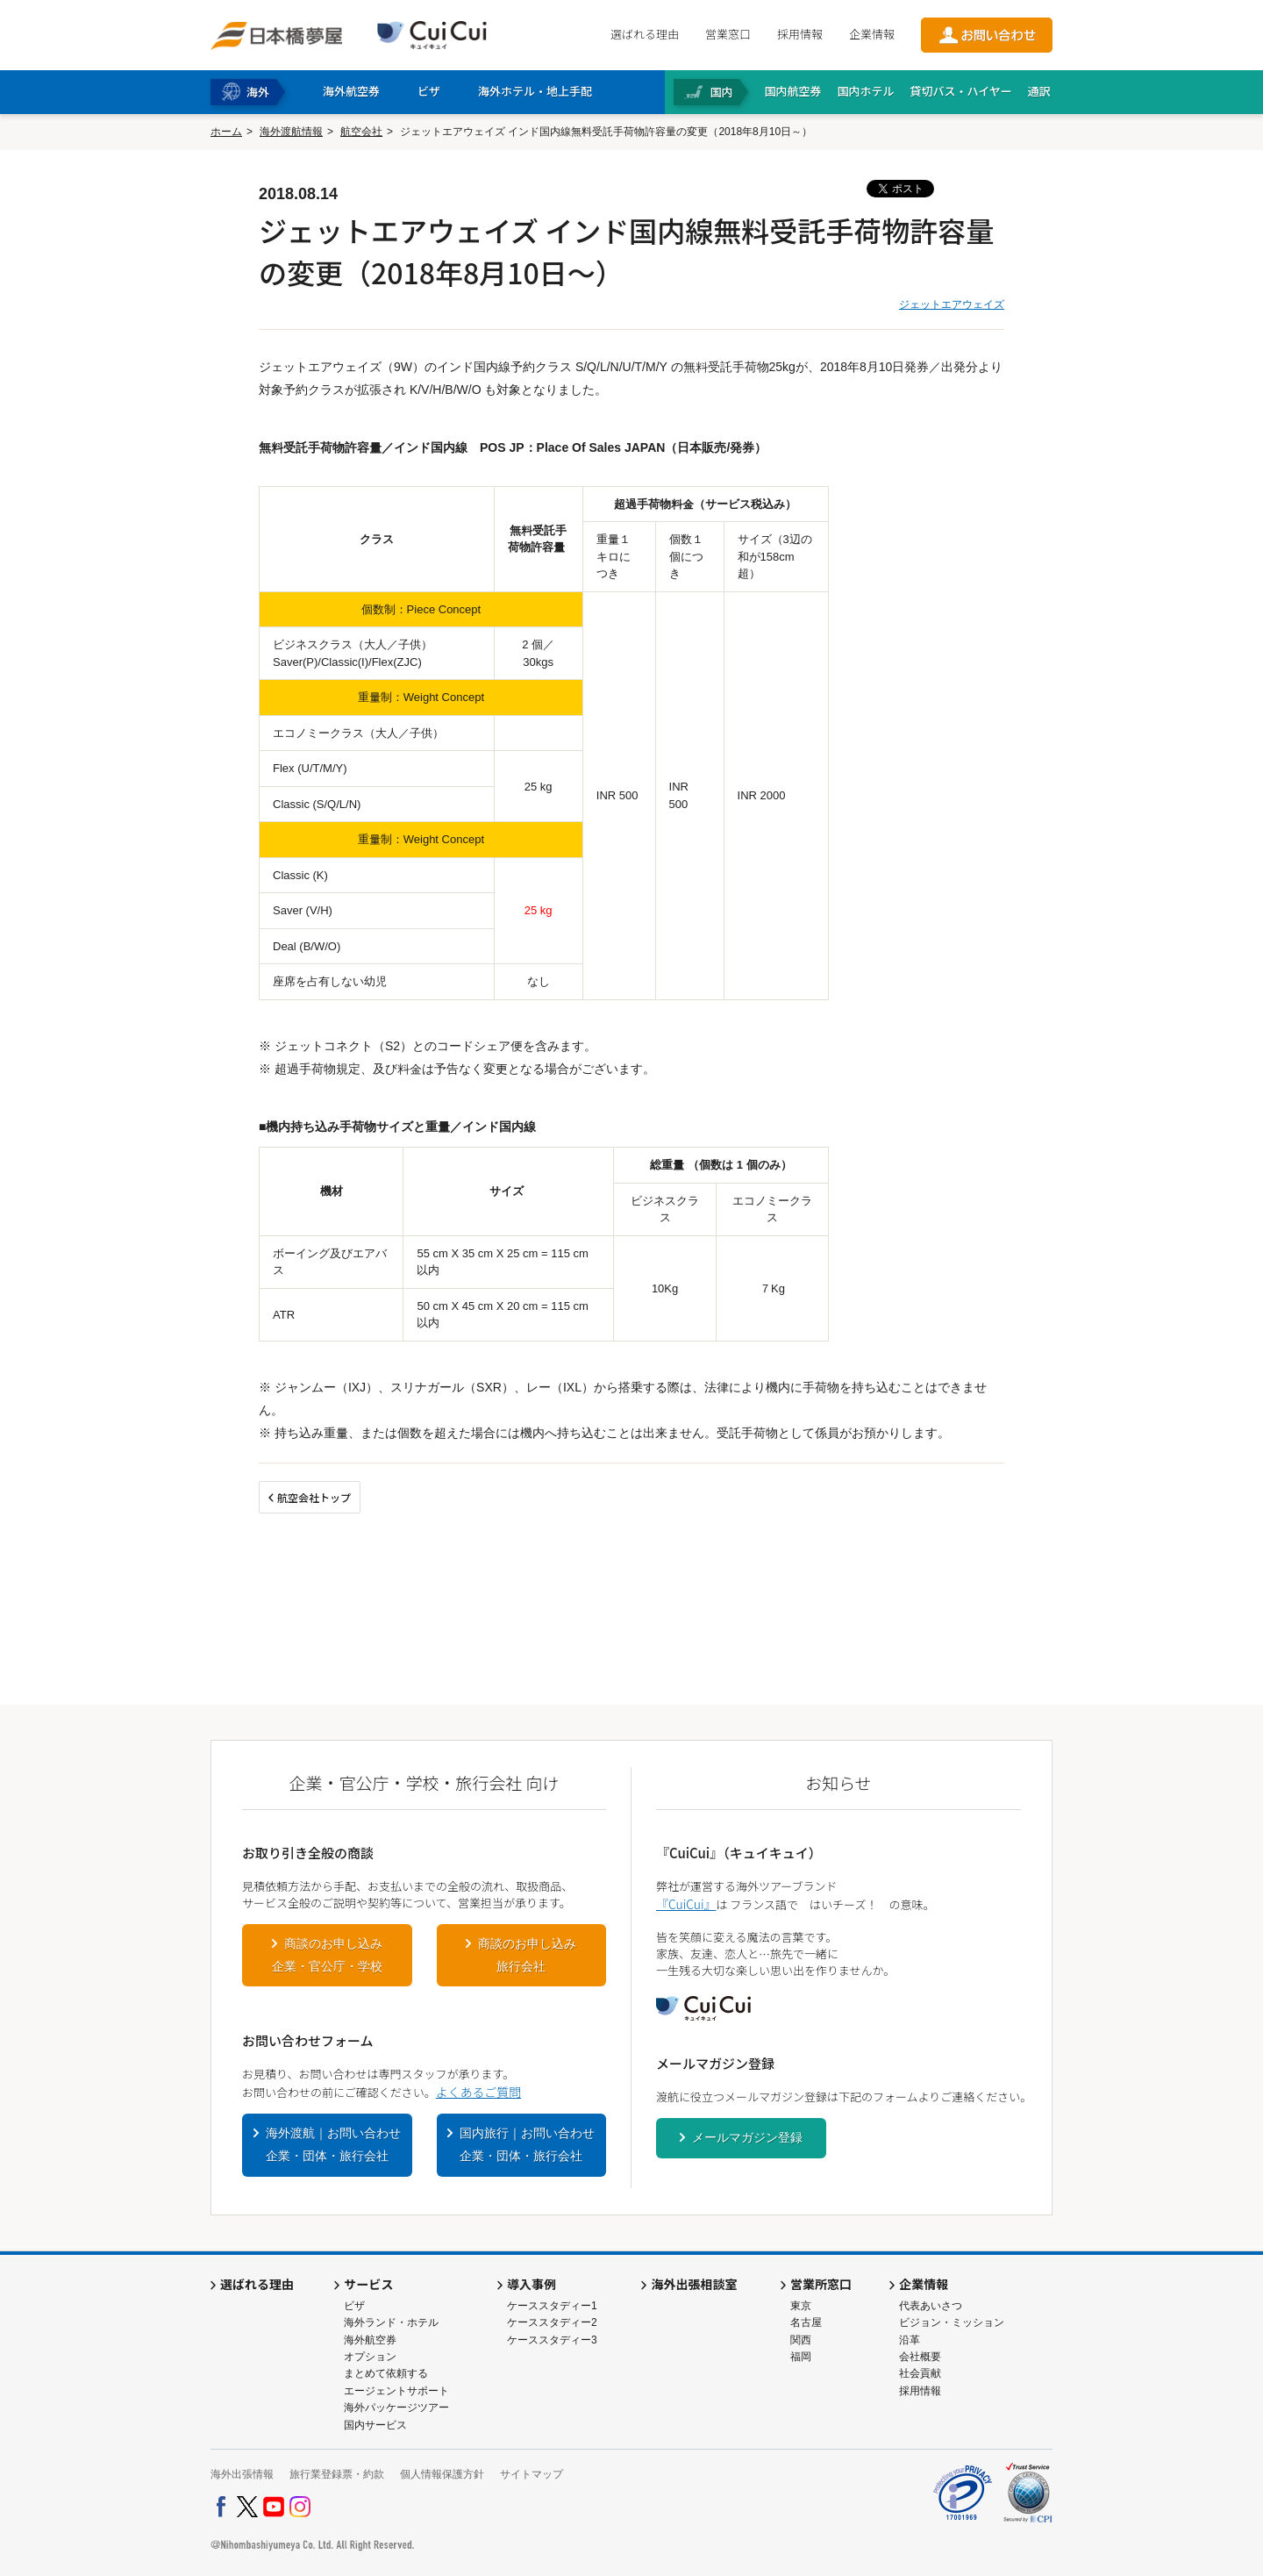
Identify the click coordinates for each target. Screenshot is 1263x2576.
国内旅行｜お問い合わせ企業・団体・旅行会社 (527, 2144)
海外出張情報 (242, 2474)
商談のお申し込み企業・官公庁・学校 (327, 1954)
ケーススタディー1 (552, 2306)
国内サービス (375, 2425)
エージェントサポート (396, 2391)
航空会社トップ (314, 1497)
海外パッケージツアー (396, 2407)
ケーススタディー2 (552, 2322)
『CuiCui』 (686, 1904)
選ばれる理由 (644, 33)
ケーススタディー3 (552, 2340)
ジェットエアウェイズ (951, 304)
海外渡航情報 (291, 131)
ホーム (226, 131)
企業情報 (872, 33)
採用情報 (800, 33)
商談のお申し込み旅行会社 (527, 1954)
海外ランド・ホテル (391, 2322)
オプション (370, 2357)
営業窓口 (728, 33)
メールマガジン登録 (747, 2137)
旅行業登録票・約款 (336, 2474)
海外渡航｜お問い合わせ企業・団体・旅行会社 (333, 2144)
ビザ (354, 2306)
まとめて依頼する (386, 2373)
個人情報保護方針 (442, 2474)
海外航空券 (370, 2340)
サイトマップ (531, 2474)
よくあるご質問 (478, 2091)
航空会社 (361, 131)
